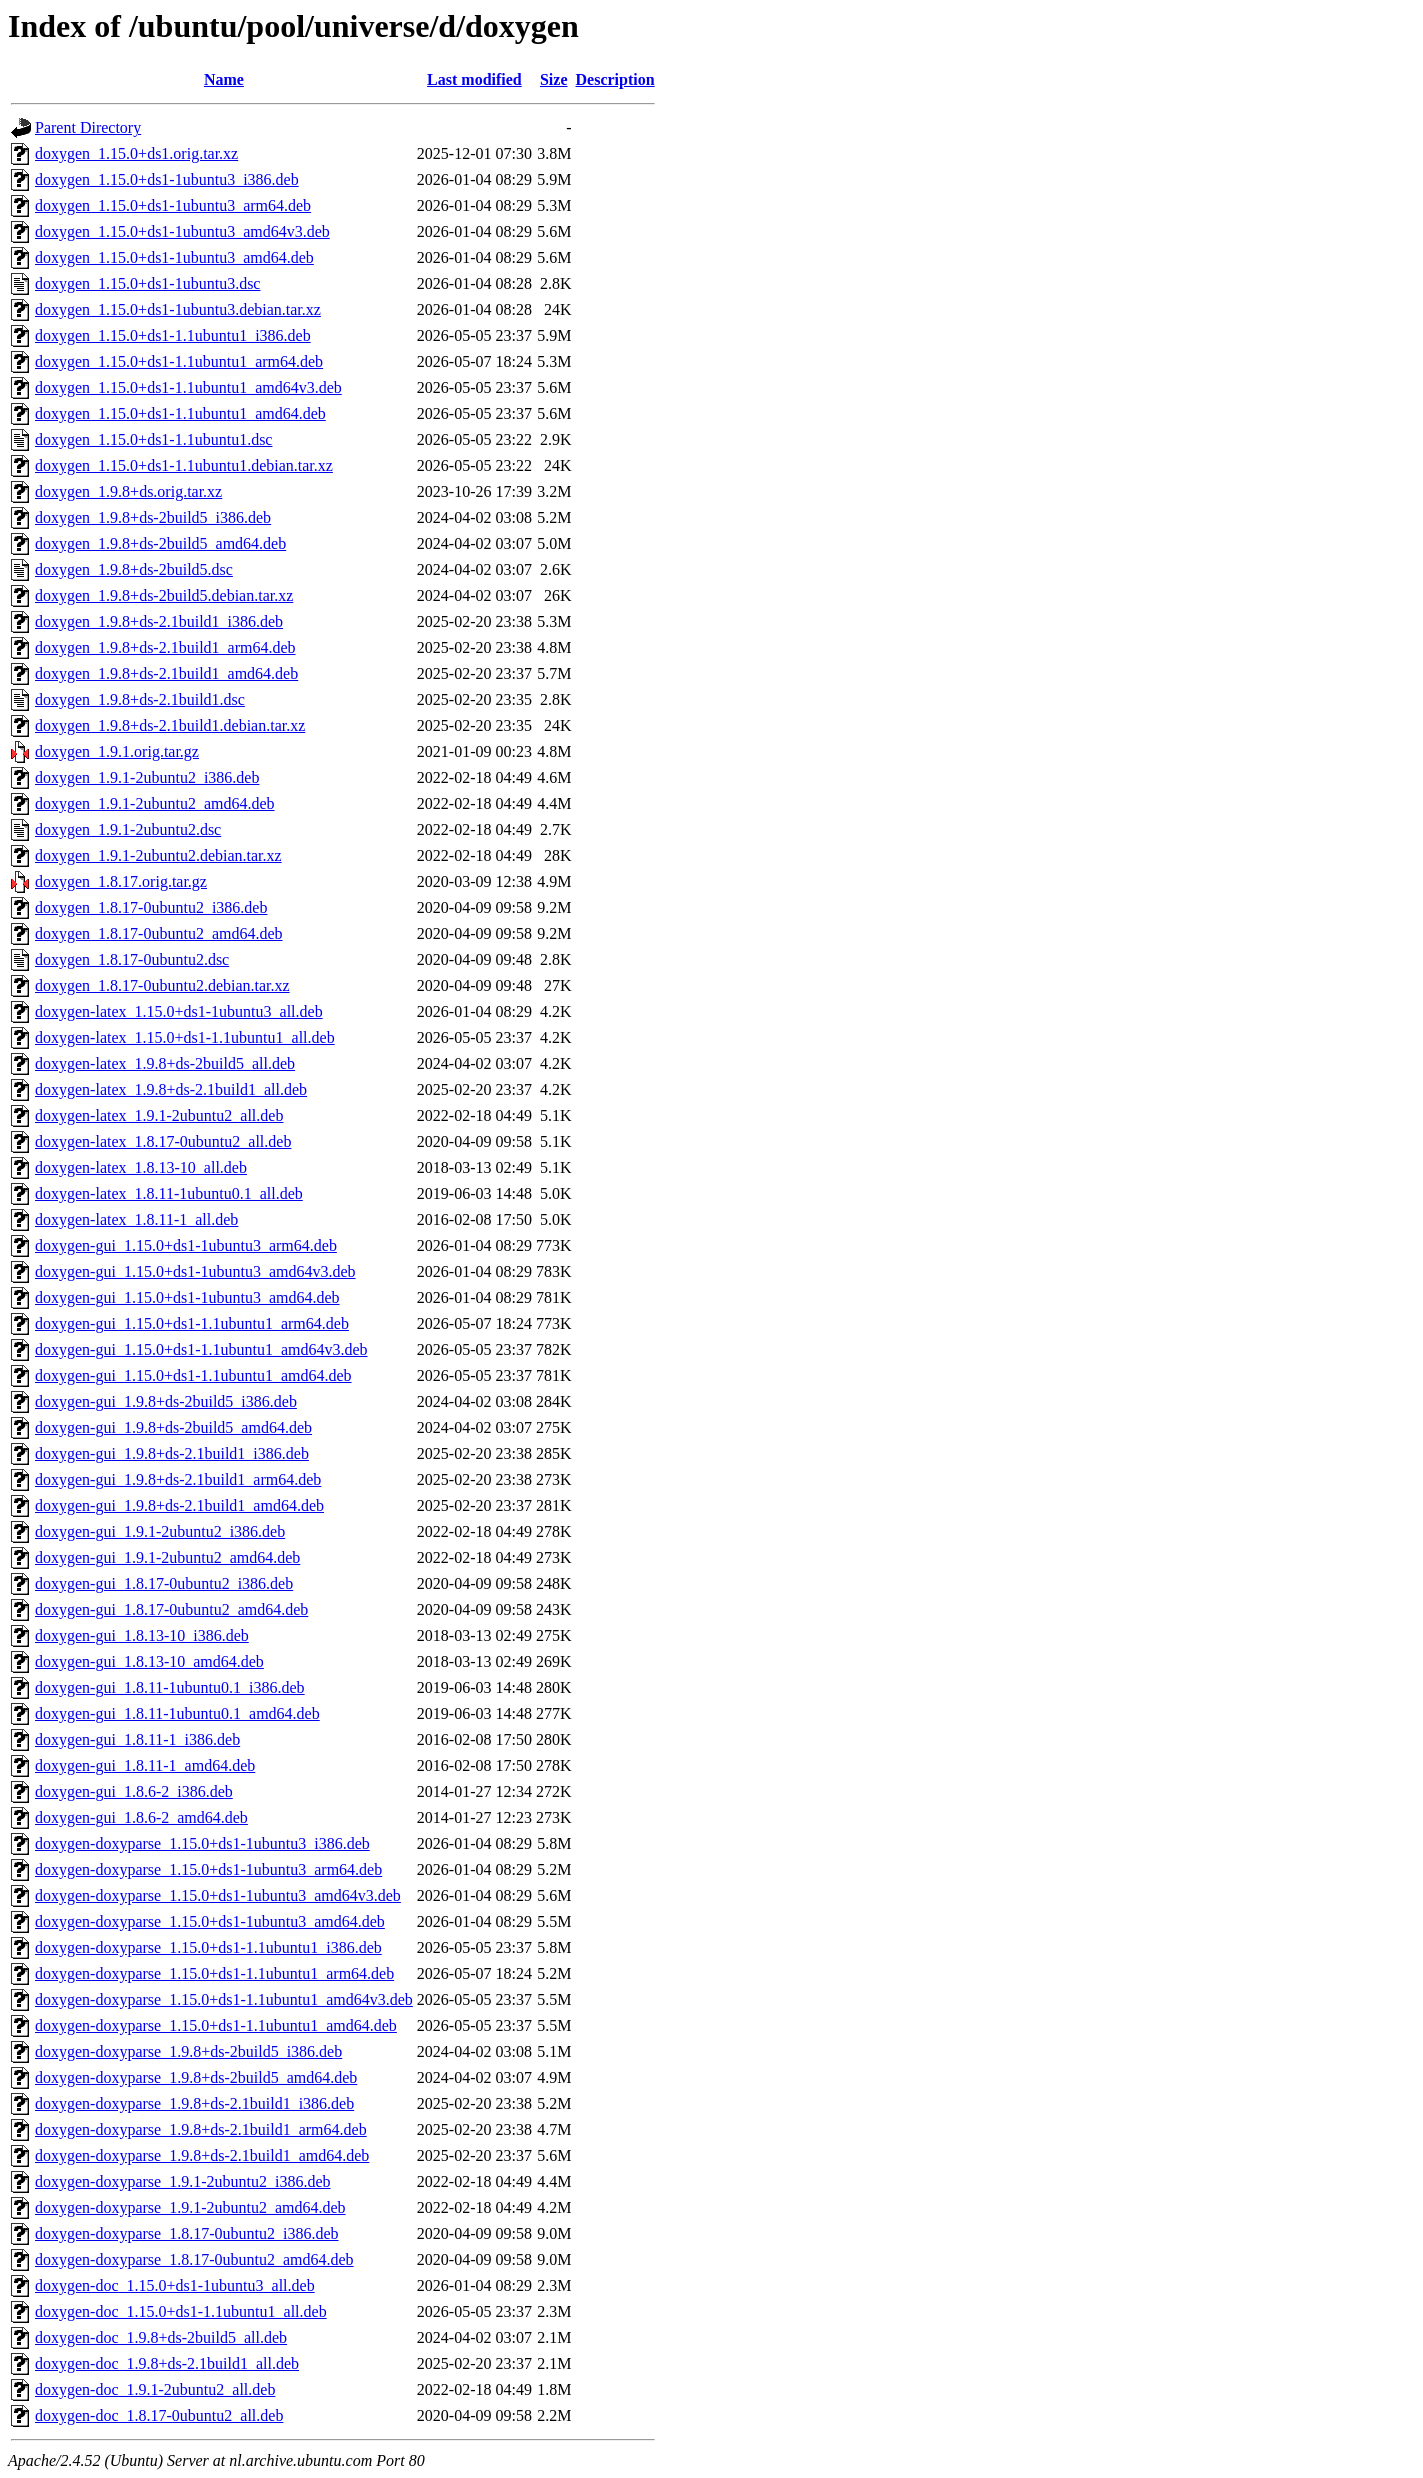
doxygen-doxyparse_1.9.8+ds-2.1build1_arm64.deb (201, 2129)
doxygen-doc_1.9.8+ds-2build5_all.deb (161, 2337)
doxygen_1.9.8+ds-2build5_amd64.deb (160, 543)
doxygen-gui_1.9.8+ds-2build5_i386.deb (166, 1401)
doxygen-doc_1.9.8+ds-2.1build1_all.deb (167, 2363)
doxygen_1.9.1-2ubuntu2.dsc (128, 829)
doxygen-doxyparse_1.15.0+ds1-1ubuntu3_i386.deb (202, 1843)
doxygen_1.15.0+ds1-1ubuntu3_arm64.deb (173, 205)
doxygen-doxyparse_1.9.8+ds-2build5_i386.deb (188, 2051)
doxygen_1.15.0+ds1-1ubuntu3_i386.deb (167, 179)
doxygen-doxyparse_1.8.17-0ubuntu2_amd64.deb (194, 2259)
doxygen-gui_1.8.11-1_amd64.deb (145, 1765)
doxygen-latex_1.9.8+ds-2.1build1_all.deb (171, 1089)
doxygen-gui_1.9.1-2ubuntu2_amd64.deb (167, 1557)
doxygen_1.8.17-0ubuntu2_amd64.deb (159, 933)
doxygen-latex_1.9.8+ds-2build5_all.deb (165, 1063)
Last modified (474, 79)
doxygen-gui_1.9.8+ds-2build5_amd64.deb (173, 1427)
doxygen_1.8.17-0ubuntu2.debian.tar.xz (162, 985)
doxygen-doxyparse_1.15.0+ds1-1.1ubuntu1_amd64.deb (216, 2025)
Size (554, 79)
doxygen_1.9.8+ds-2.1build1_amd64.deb (166, 673)
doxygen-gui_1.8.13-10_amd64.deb (149, 1661)
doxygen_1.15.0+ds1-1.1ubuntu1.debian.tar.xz (184, 465)
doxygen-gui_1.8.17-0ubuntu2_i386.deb (164, 1583)
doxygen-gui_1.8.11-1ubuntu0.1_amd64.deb (177, 1713)
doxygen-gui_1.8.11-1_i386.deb (137, 1739)
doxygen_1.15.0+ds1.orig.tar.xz (136, 153)
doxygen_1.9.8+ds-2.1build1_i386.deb (159, 621)
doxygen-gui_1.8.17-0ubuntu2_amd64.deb (171, 1609)
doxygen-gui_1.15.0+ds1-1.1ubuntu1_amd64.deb (193, 1375)
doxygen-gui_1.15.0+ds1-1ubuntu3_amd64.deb (187, 1297)
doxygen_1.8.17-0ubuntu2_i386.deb (151, 907)
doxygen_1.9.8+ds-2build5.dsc (134, 569)
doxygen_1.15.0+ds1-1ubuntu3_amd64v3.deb (182, 231)
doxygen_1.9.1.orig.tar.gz (117, 751)
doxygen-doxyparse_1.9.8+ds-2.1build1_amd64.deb (202, 2155)
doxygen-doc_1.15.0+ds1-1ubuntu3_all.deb (175, 2285)
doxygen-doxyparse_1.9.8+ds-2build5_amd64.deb (196, 2077)
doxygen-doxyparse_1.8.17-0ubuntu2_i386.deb (187, 2233)
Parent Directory (88, 127)
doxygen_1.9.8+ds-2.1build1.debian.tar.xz (170, 725)
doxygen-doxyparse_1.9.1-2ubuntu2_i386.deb (183, 2181)
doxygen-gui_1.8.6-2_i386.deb (134, 1791)
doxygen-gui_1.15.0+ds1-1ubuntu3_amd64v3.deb (195, 1271)
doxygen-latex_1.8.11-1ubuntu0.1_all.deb (169, 1193)
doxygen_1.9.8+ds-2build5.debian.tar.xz (164, 595)
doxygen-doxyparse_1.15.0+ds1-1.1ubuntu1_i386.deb (208, 1947)
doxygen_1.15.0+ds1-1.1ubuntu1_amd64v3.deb (188, 387)
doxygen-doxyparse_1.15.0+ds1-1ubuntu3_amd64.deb (210, 1921)
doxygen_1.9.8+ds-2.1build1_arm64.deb (165, 647)
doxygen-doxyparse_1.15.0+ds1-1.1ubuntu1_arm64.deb (214, 1973)
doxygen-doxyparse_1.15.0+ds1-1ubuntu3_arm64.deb (208, 1869)
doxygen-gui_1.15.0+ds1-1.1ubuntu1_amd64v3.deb (201, 1349)
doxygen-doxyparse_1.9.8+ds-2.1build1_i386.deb (194, 2103)
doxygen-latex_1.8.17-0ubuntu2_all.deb (163, 1141)
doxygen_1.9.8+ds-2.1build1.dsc (140, 699)
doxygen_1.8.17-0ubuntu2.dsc (132, 959)
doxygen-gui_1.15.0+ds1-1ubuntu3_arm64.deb (186, 1245)
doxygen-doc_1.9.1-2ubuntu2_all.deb (155, 2389)
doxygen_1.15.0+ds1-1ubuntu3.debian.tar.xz (178, 309)
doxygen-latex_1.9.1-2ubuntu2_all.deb (159, 1115)
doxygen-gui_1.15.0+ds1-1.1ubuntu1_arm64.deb (192, 1323)
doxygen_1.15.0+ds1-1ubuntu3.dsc (147, 283)
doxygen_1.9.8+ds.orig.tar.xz (128, 491)
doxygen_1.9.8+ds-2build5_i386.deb (153, 517)
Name (224, 79)
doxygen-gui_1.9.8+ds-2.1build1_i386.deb (172, 1453)
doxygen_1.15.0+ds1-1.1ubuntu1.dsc (153, 439)
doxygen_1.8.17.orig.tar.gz (121, 881)
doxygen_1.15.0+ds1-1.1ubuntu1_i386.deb (173, 335)
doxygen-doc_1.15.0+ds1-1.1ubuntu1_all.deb (181, 2311)
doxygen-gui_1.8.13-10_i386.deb (142, 1635)
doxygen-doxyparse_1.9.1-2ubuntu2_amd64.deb (190, 2207)
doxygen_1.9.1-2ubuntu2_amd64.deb (155, 803)
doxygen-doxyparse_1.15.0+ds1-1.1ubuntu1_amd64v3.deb (224, 1999)
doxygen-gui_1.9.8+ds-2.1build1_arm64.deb (178, 1479)
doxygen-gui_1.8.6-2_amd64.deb (141, 1817)
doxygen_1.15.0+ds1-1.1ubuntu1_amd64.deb (180, 413)
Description (615, 79)
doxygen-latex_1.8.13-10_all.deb (141, 1167)
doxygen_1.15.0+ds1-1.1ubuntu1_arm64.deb (179, 361)
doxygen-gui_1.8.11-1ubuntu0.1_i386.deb (170, 1687)
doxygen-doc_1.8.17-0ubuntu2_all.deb (159, 2415)
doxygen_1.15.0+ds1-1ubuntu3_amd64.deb (174, 257)
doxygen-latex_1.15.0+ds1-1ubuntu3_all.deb (179, 1011)
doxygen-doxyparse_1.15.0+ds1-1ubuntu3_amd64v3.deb (218, 1895)
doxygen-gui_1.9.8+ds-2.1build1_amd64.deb (179, 1505)
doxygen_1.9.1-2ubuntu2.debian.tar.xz (158, 855)
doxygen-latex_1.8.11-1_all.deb (136, 1219)
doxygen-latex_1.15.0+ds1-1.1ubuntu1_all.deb (185, 1037)
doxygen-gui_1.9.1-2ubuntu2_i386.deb (160, 1531)
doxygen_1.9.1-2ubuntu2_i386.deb (147, 777)
